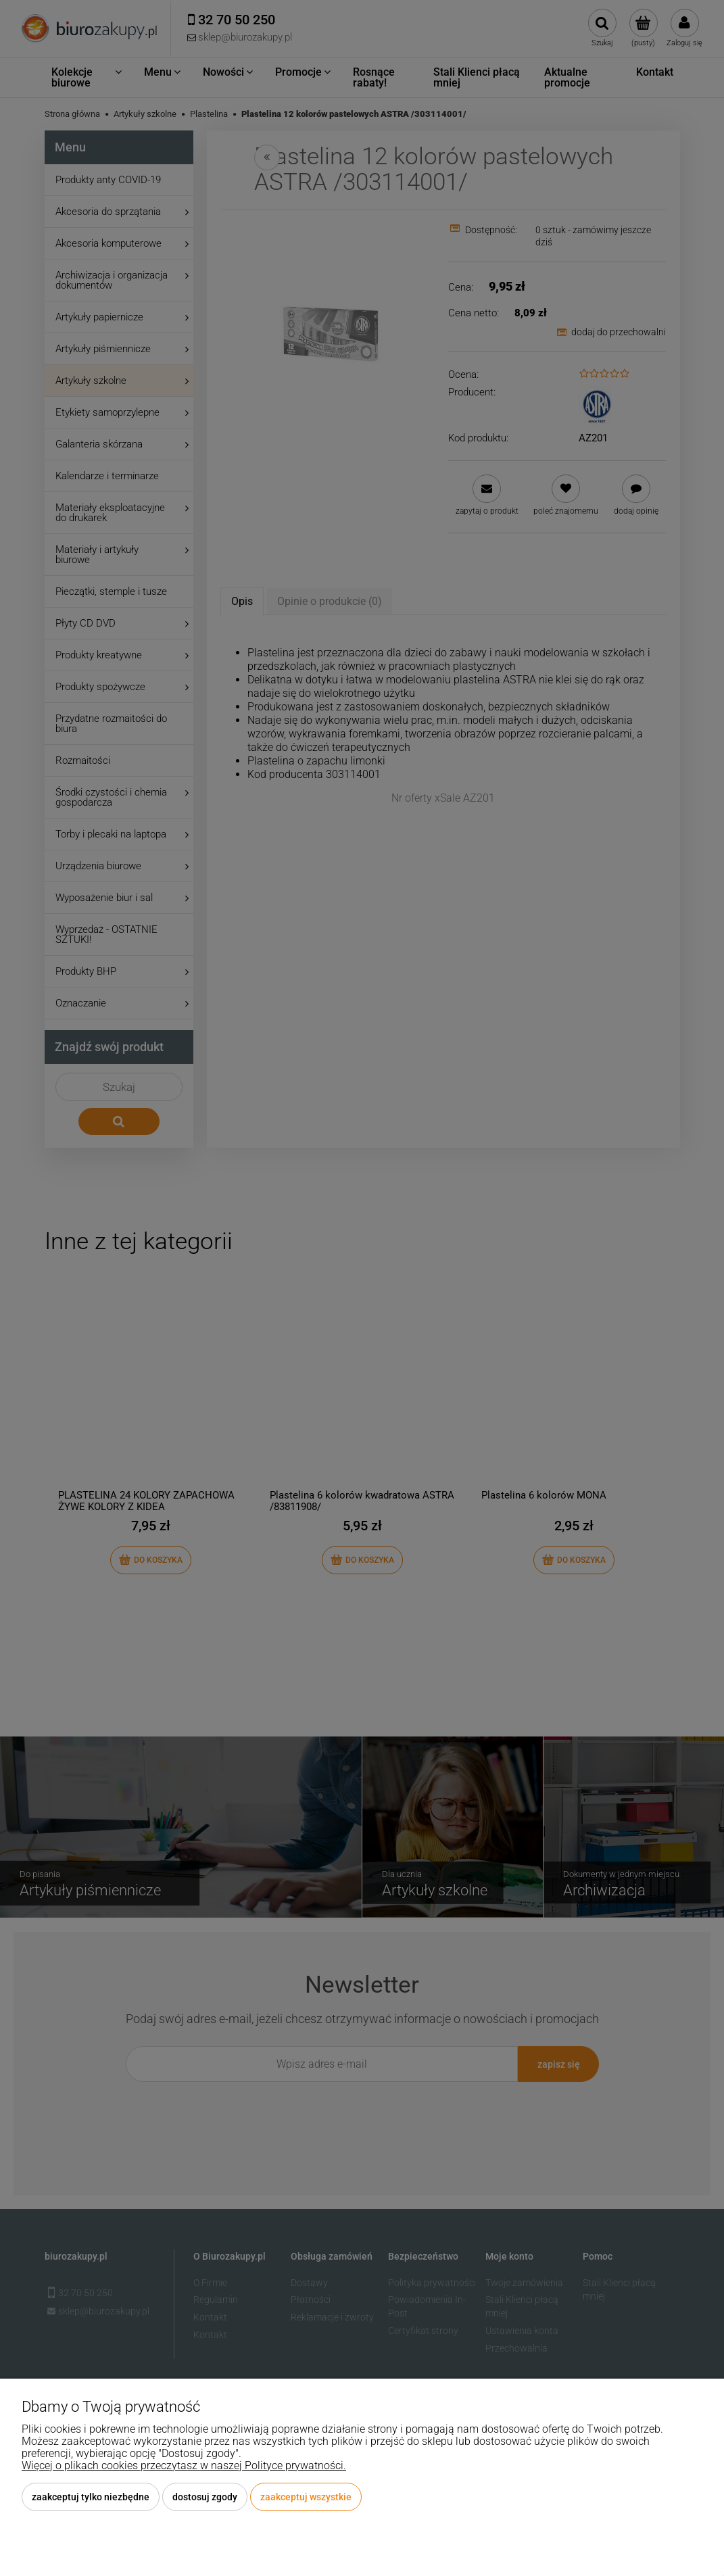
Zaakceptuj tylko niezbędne (90, 2497)
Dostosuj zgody (204, 2497)
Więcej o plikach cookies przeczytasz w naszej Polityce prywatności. (184, 2465)
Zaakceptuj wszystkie (306, 2497)
